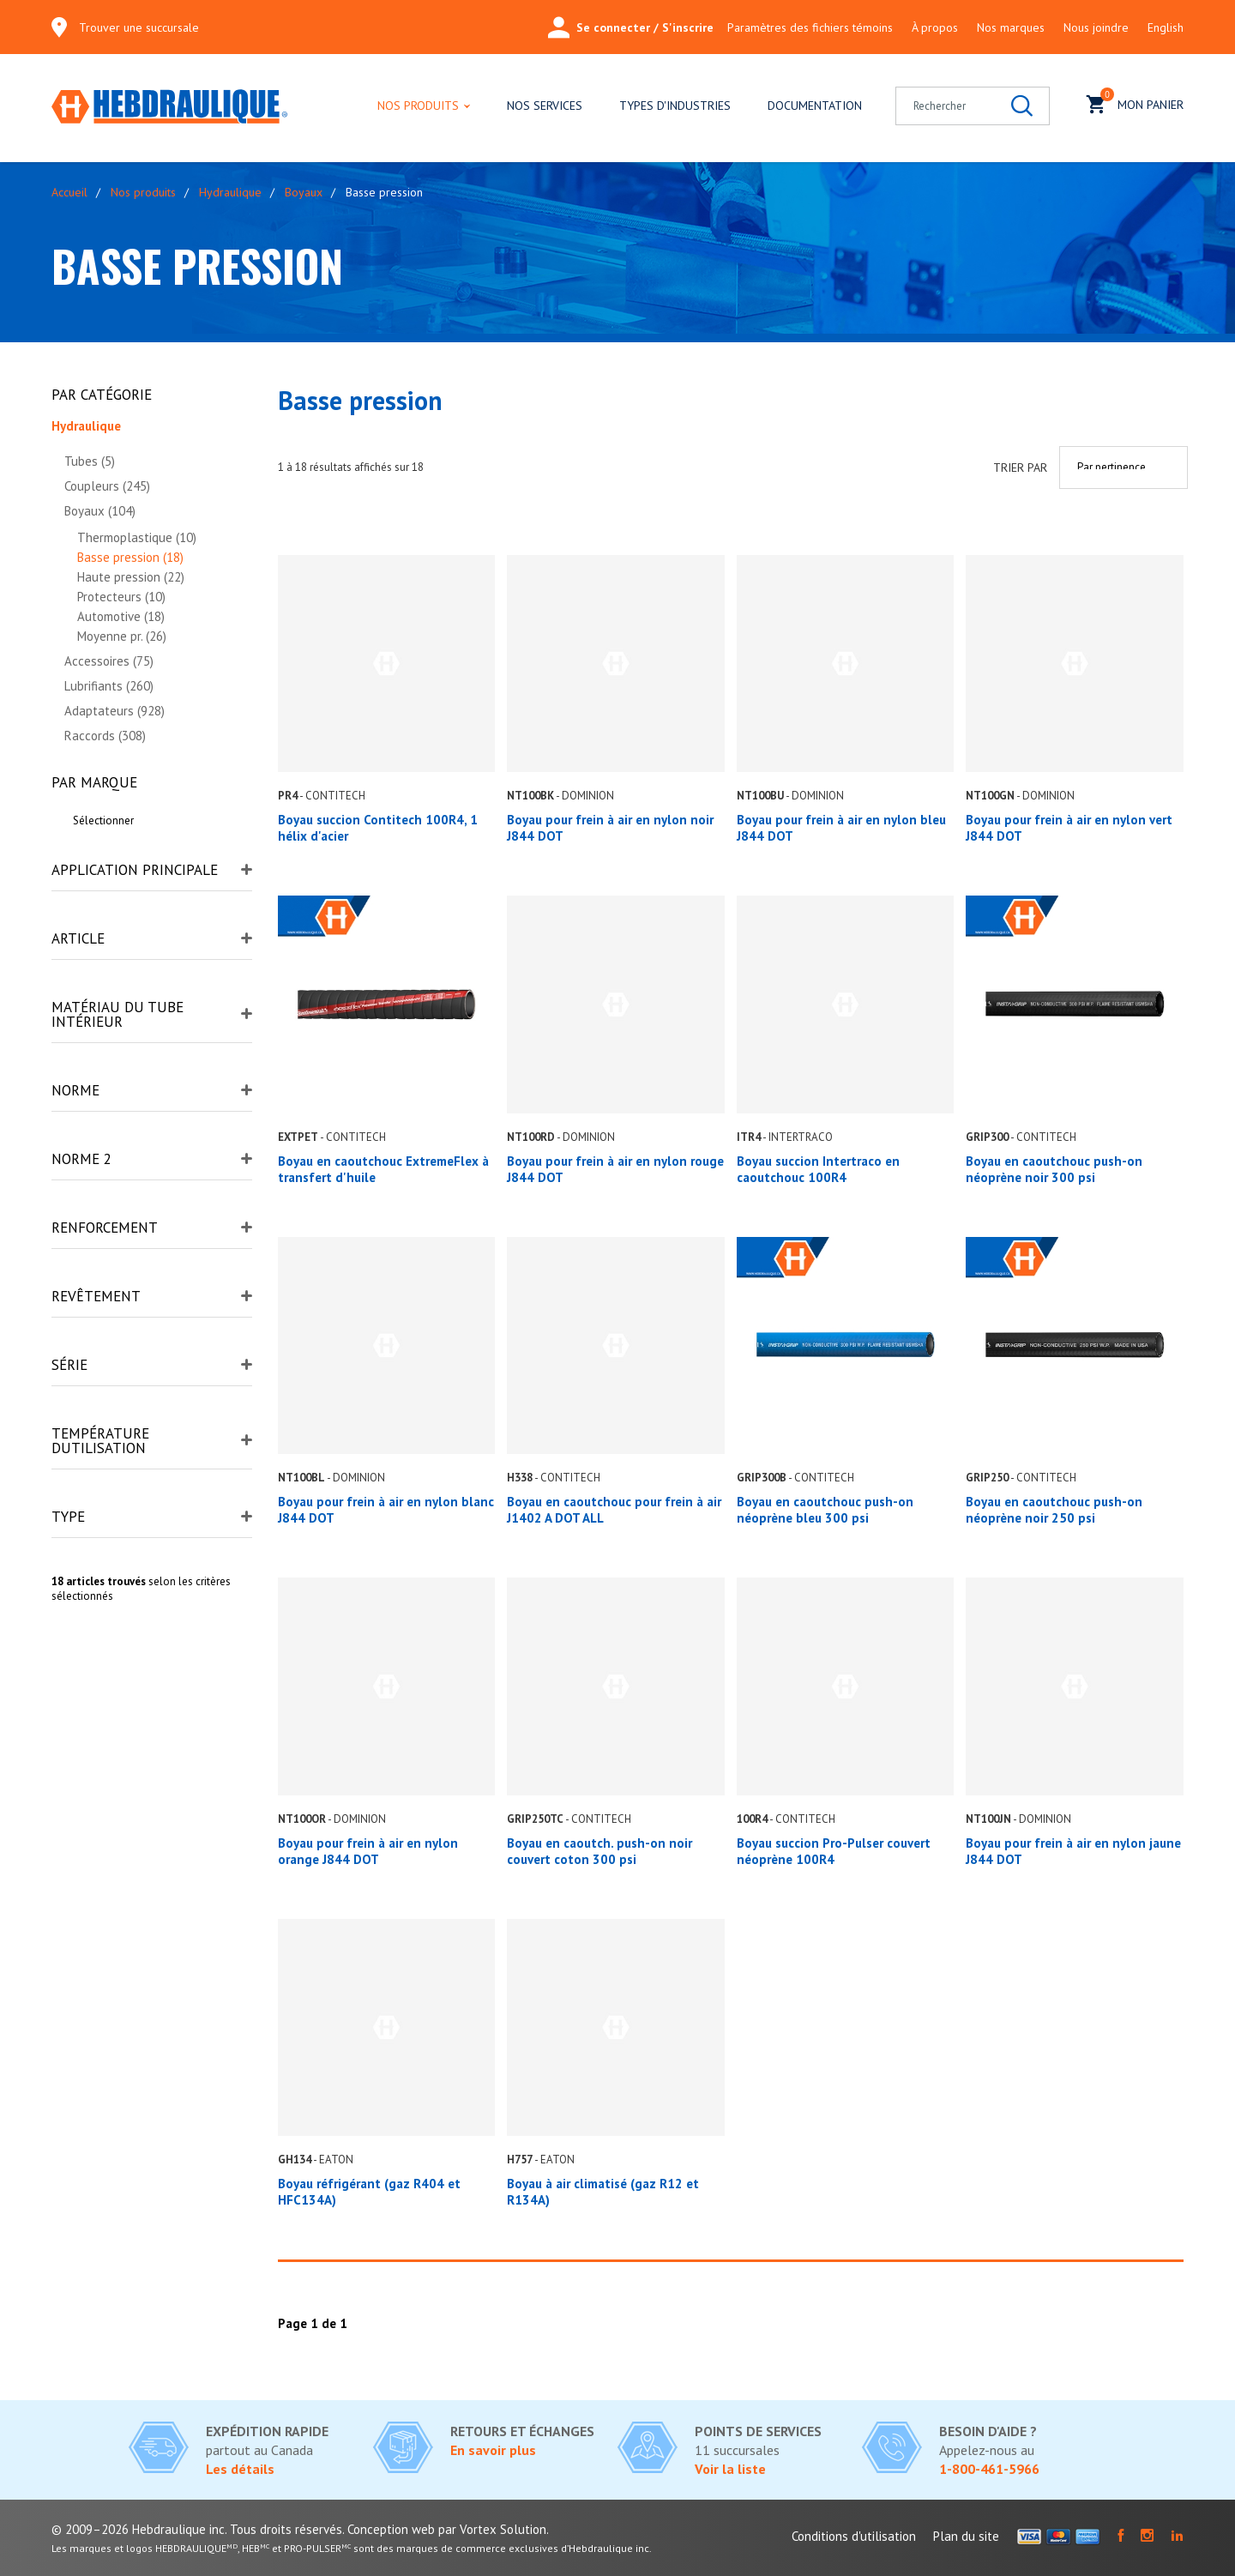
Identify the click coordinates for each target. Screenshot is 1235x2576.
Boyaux (303, 192)
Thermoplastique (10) (136, 537)
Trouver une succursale (139, 27)
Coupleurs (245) (107, 486)
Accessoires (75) (109, 661)
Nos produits (418, 105)
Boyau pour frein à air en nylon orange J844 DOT (368, 1851)
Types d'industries (675, 105)
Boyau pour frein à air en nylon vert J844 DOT (1069, 827)
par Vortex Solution (492, 2529)
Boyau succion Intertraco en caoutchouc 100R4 (818, 1169)
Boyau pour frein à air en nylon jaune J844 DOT (1073, 1851)
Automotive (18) (121, 616)
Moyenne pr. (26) (121, 636)
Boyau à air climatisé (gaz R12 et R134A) (603, 2191)
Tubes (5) (89, 461)
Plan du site (966, 2536)
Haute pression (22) (130, 577)
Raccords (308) (105, 735)
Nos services (544, 105)
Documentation (815, 105)
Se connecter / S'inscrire (631, 27)
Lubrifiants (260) (109, 686)
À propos (935, 27)
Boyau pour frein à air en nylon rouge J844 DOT (615, 1169)
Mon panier (1135, 102)
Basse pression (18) (130, 557)
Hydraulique (230, 192)
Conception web (391, 2529)
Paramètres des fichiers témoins (810, 27)
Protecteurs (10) (121, 596)
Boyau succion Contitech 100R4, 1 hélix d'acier (378, 827)
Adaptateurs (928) (114, 711)
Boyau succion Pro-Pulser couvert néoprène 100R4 (834, 1851)
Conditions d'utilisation (854, 2536)
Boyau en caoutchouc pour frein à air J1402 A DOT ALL (614, 1509)
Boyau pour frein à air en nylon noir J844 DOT (610, 827)
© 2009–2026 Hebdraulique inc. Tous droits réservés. (197, 2529)
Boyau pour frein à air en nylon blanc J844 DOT (386, 1509)
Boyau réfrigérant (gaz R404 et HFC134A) (369, 2191)
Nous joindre (1096, 27)
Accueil (69, 192)
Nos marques (1011, 27)
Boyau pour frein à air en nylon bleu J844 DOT (841, 827)
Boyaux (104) (100, 511)
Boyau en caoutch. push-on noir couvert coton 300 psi (599, 1851)
